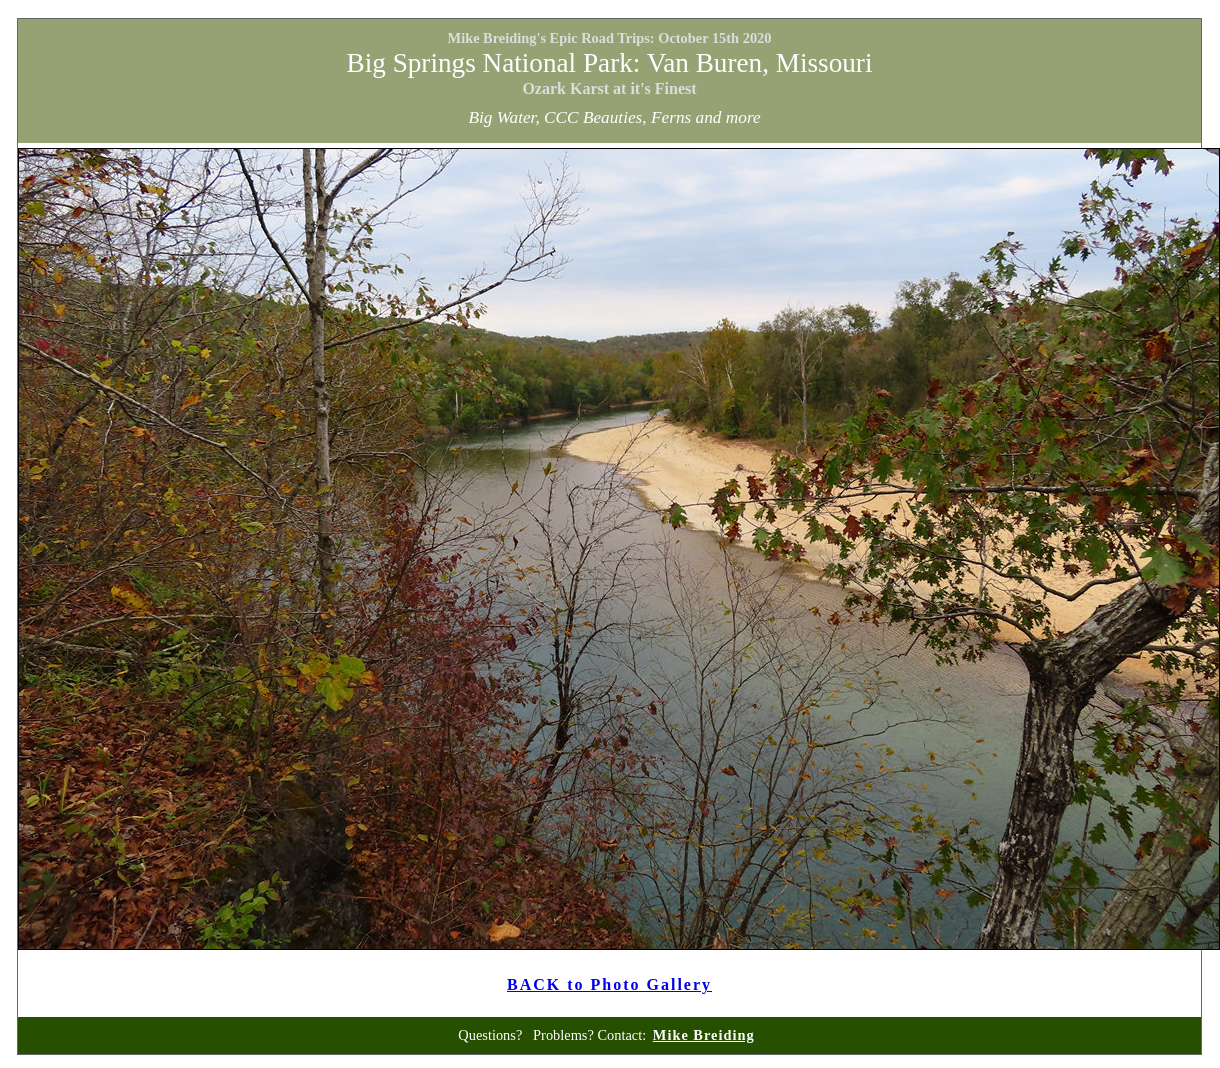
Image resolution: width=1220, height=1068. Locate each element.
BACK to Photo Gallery (609, 984)
